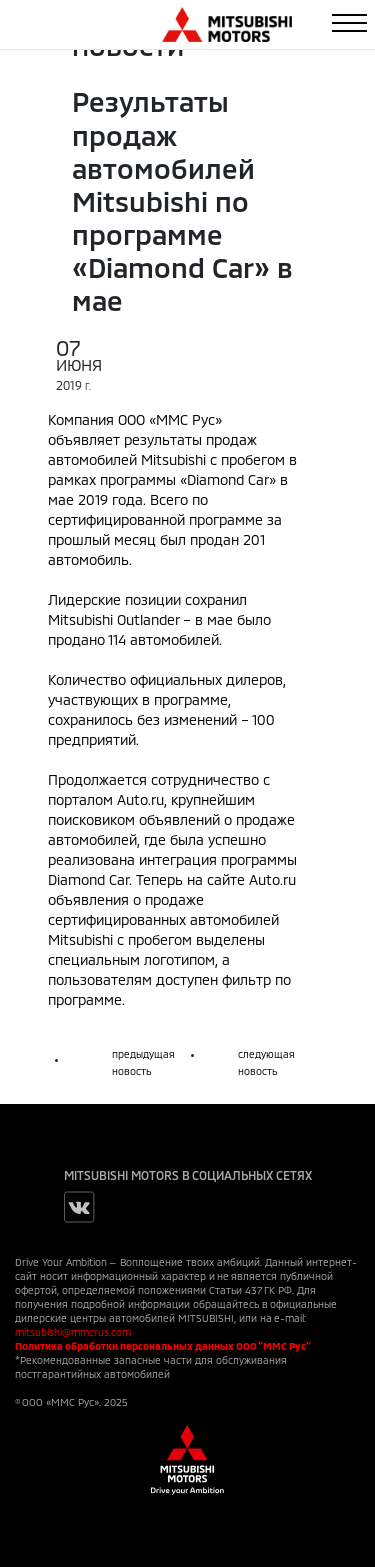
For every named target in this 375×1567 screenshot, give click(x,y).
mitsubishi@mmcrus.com (73, 1332)
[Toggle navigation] (349, 23)
